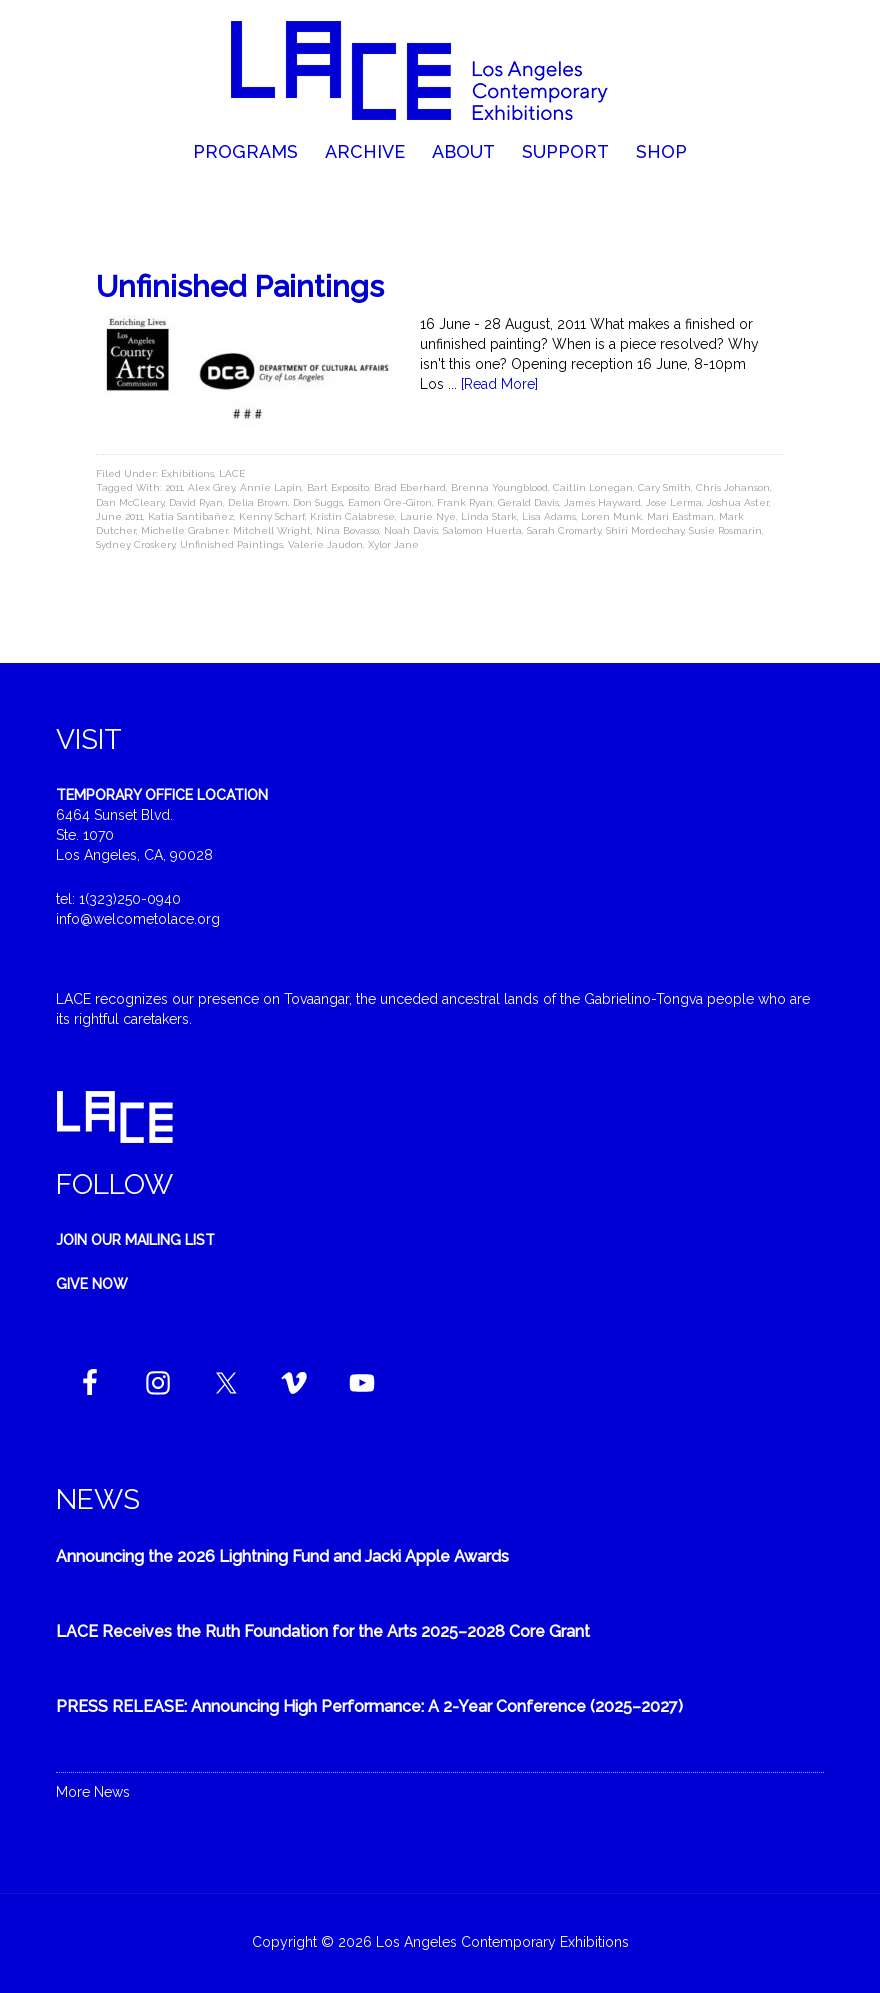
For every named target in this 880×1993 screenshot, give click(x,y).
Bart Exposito (338, 487)
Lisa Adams (549, 516)
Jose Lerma (674, 502)
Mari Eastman (680, 516)
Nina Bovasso (347, 530)
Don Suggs (318, 502)
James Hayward (602, 502)
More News (93, 1792)
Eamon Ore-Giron (390, 502)
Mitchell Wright (272, 530)
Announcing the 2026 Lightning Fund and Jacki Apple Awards (282, 1556)
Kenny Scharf (272, 516)
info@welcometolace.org (138, 919)
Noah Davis (411, 530)
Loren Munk (611, 516)
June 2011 (119, 516)
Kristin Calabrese (352, 516)
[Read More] (499, 384)
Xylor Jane (393, 544)
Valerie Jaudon (325, 544)
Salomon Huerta (482, 530)
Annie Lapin (271, 487)
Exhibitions (187, 473)
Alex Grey (211, 487)
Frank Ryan (465, 502)
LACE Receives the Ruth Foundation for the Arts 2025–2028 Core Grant (323, 1631)
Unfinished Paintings (240, 286)
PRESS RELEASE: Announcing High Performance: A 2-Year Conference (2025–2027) (369, 1706)
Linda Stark (489, 516)
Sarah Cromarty (564, 530)
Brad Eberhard (410, 487)
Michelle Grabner (184, 530)
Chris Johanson (733, 487)
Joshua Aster (738, 502)
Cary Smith (664, 487)
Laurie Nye (428, 516)
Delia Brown (258, 502)
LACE (232, 473)
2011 (174, 487)
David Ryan (196, 502)
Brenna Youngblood (499, 487)
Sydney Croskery (135, 544)
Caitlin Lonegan (593, 487)
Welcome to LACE (440, 70)
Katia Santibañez (191, 516)
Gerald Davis (528, 502)
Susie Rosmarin (725, 530)
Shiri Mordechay (645, 530)
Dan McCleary (130, 502)
